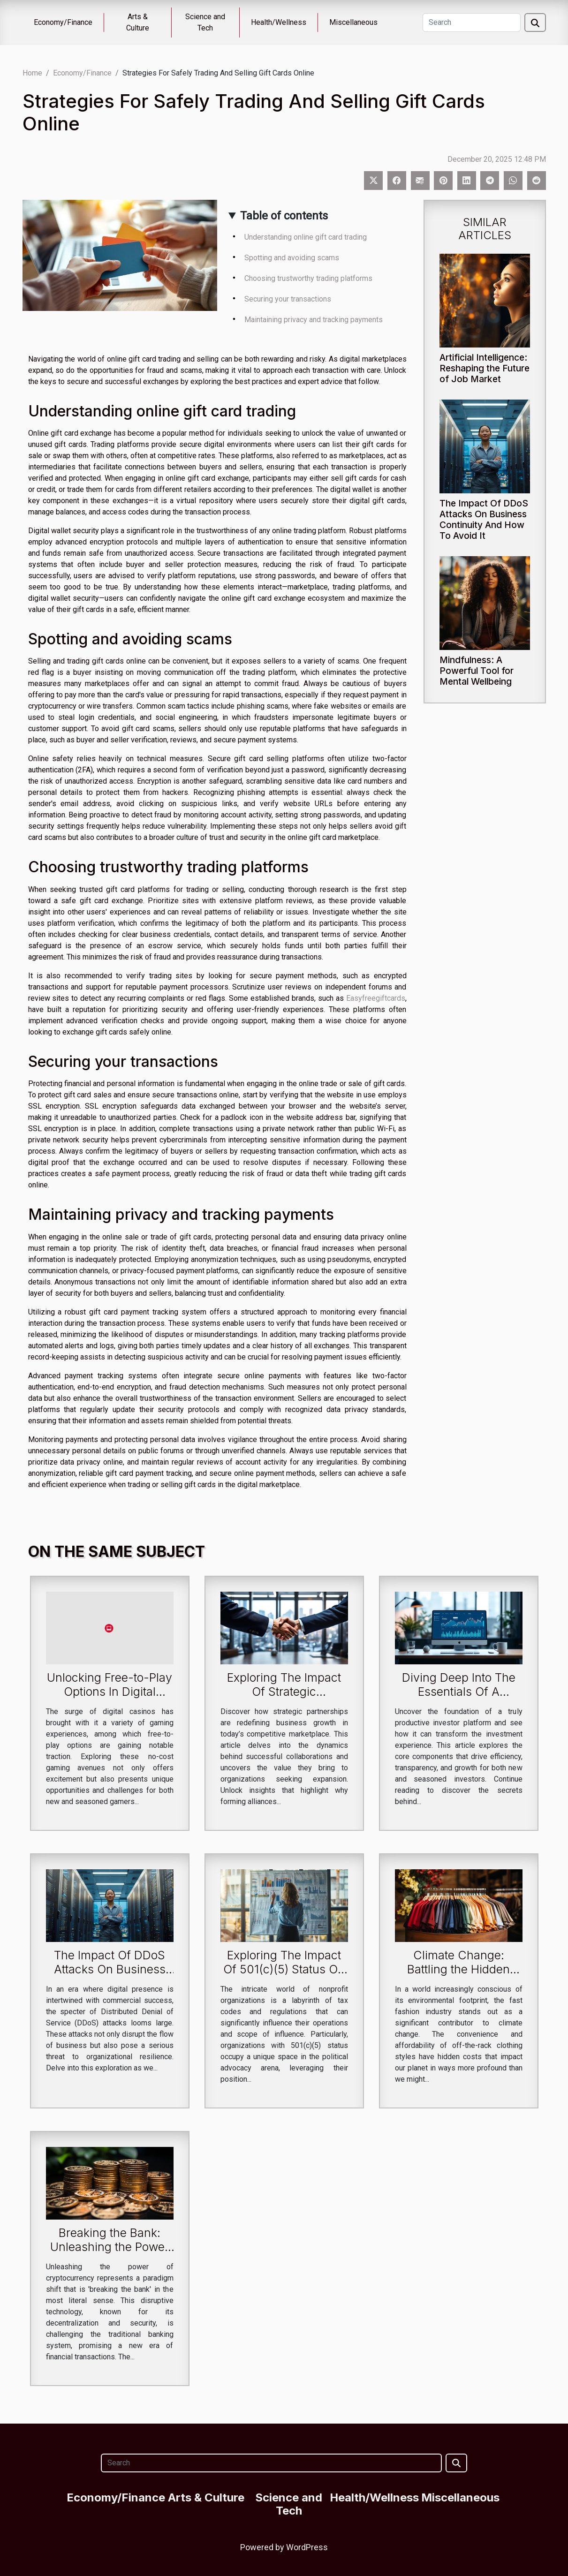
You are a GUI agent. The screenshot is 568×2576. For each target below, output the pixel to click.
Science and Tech (205, 22)
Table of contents (284, 215)
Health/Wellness (278, 22)
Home (32, 72)
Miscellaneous (353, 22)
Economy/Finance (63, 22)
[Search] (472, 22)
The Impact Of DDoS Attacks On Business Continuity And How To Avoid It (483, 519)
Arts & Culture (137, 22)
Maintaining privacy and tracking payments (313, 319)
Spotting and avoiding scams (291, 257)
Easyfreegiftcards (375, 998)
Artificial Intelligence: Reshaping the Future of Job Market (484, 368)
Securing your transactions (287, 299)
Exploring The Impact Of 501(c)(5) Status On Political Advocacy (284, 1969)
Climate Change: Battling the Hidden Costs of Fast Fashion (458, 1969)
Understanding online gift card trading (305, 237)
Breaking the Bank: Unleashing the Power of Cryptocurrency (109, 2247)
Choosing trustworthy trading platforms (308, 278)
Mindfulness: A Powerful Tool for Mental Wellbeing (476, 670)
